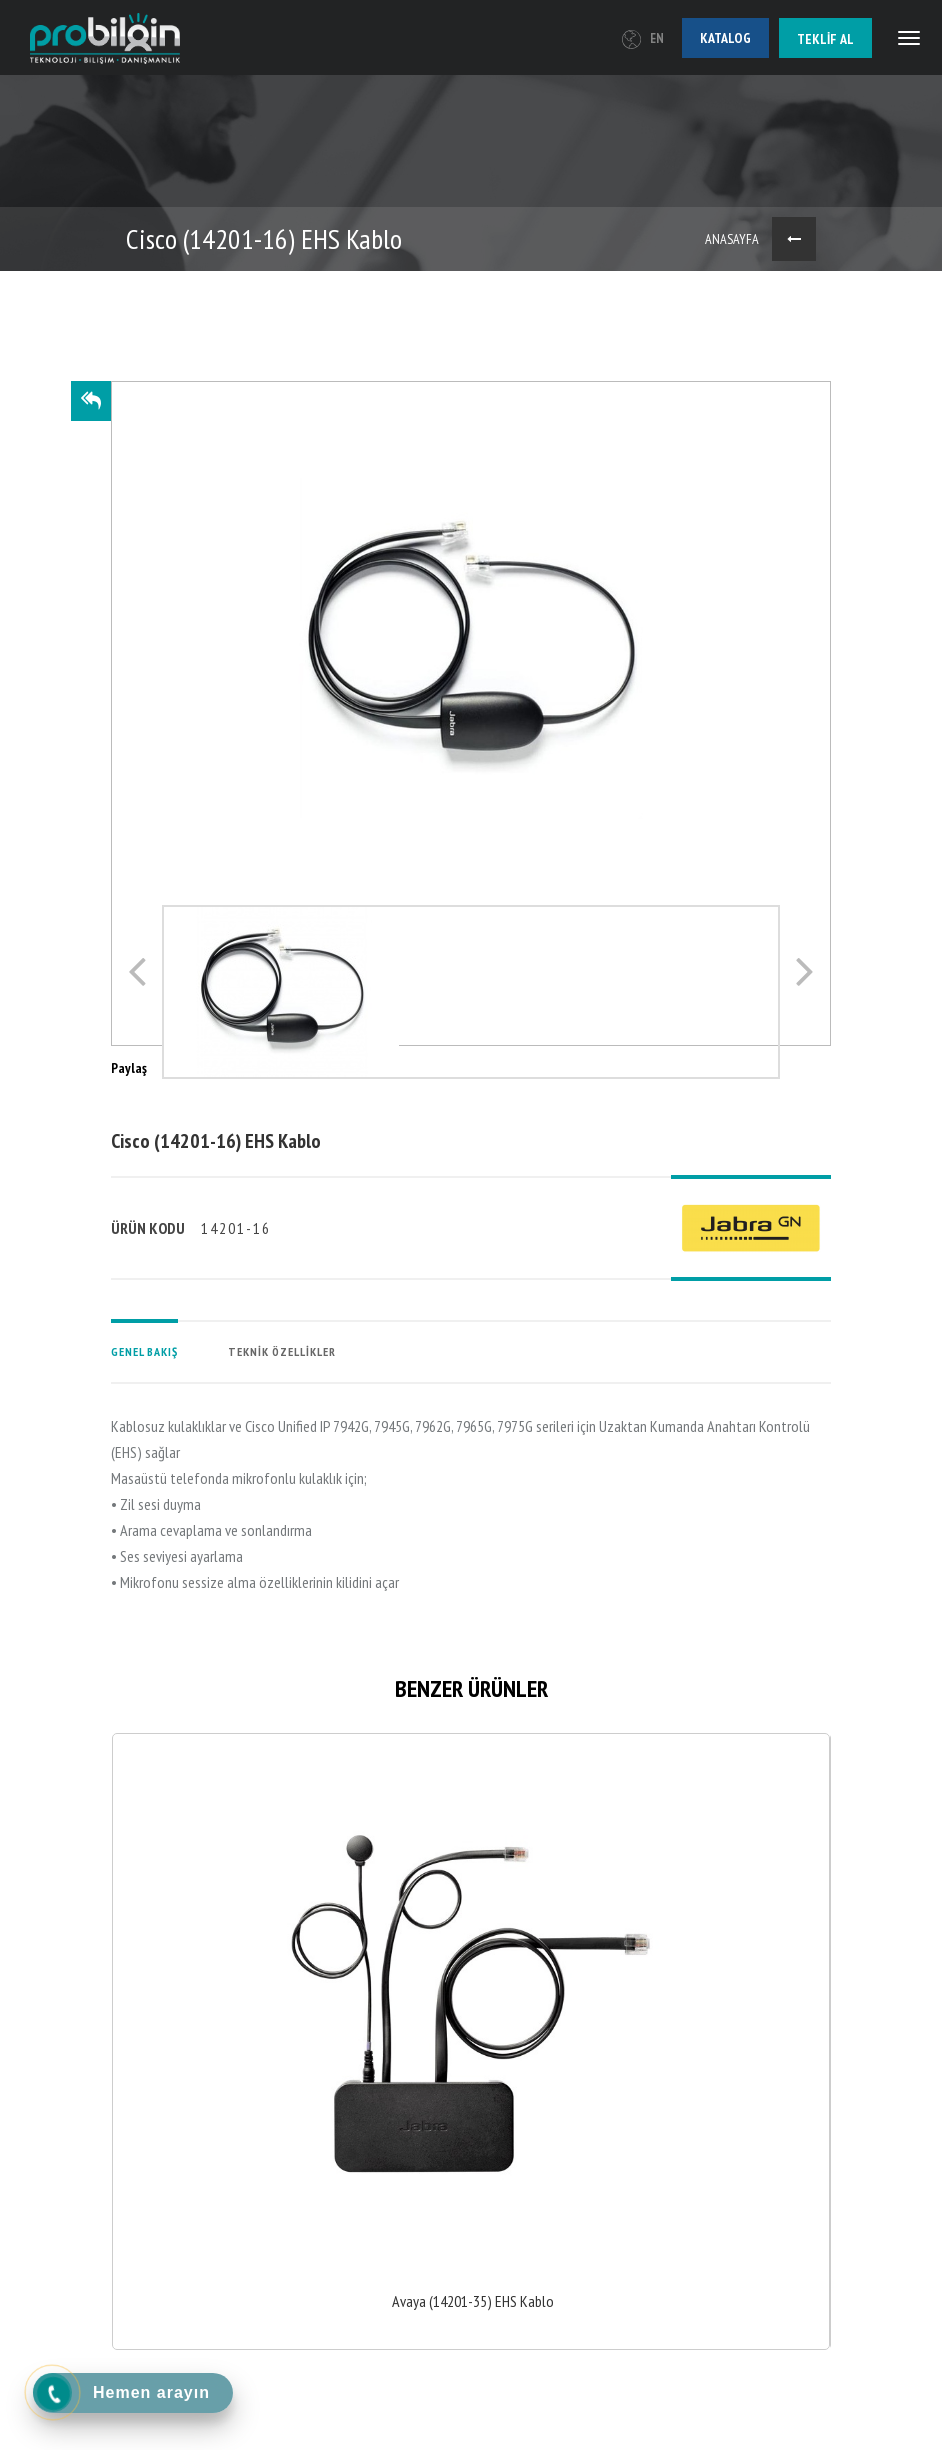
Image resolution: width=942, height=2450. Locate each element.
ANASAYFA (732, 239)
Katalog (725, 38)
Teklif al (825, 39)
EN (643, 38)
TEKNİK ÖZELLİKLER (282, 1351)
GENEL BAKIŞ (144, 1351)
